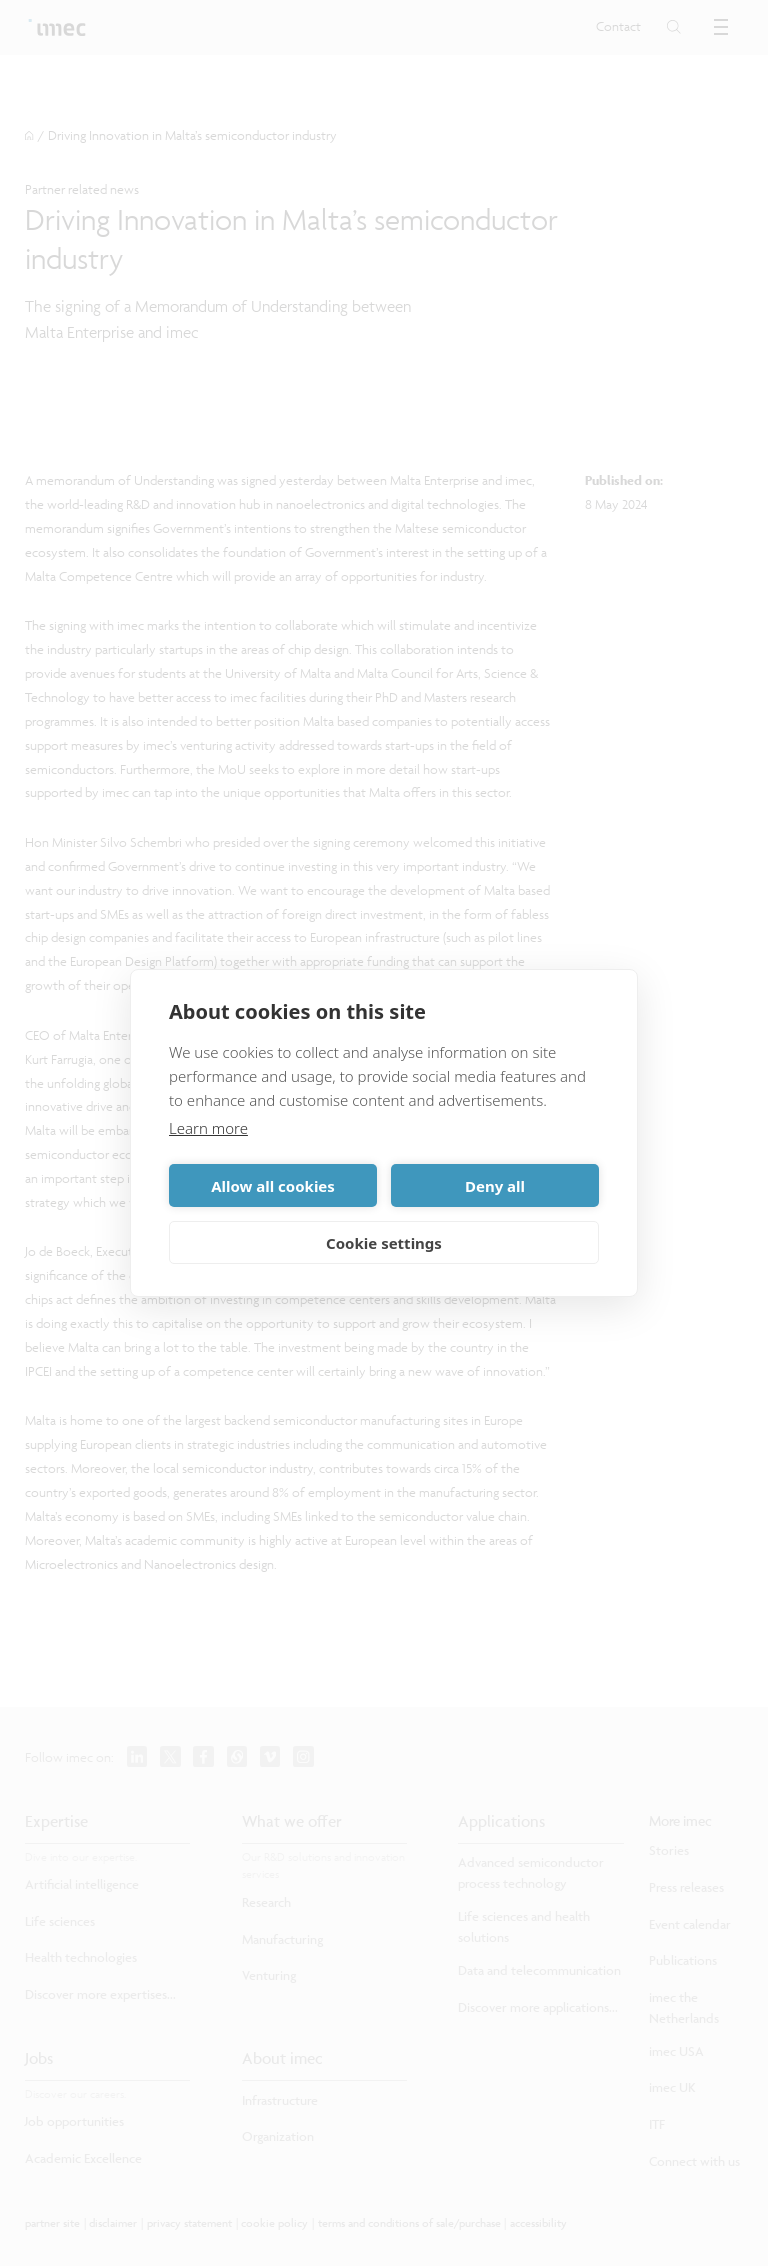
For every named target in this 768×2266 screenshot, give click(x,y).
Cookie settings (384, 1243)
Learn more (208, 1128)
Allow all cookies (273, 1186)
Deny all (495, 1186)
